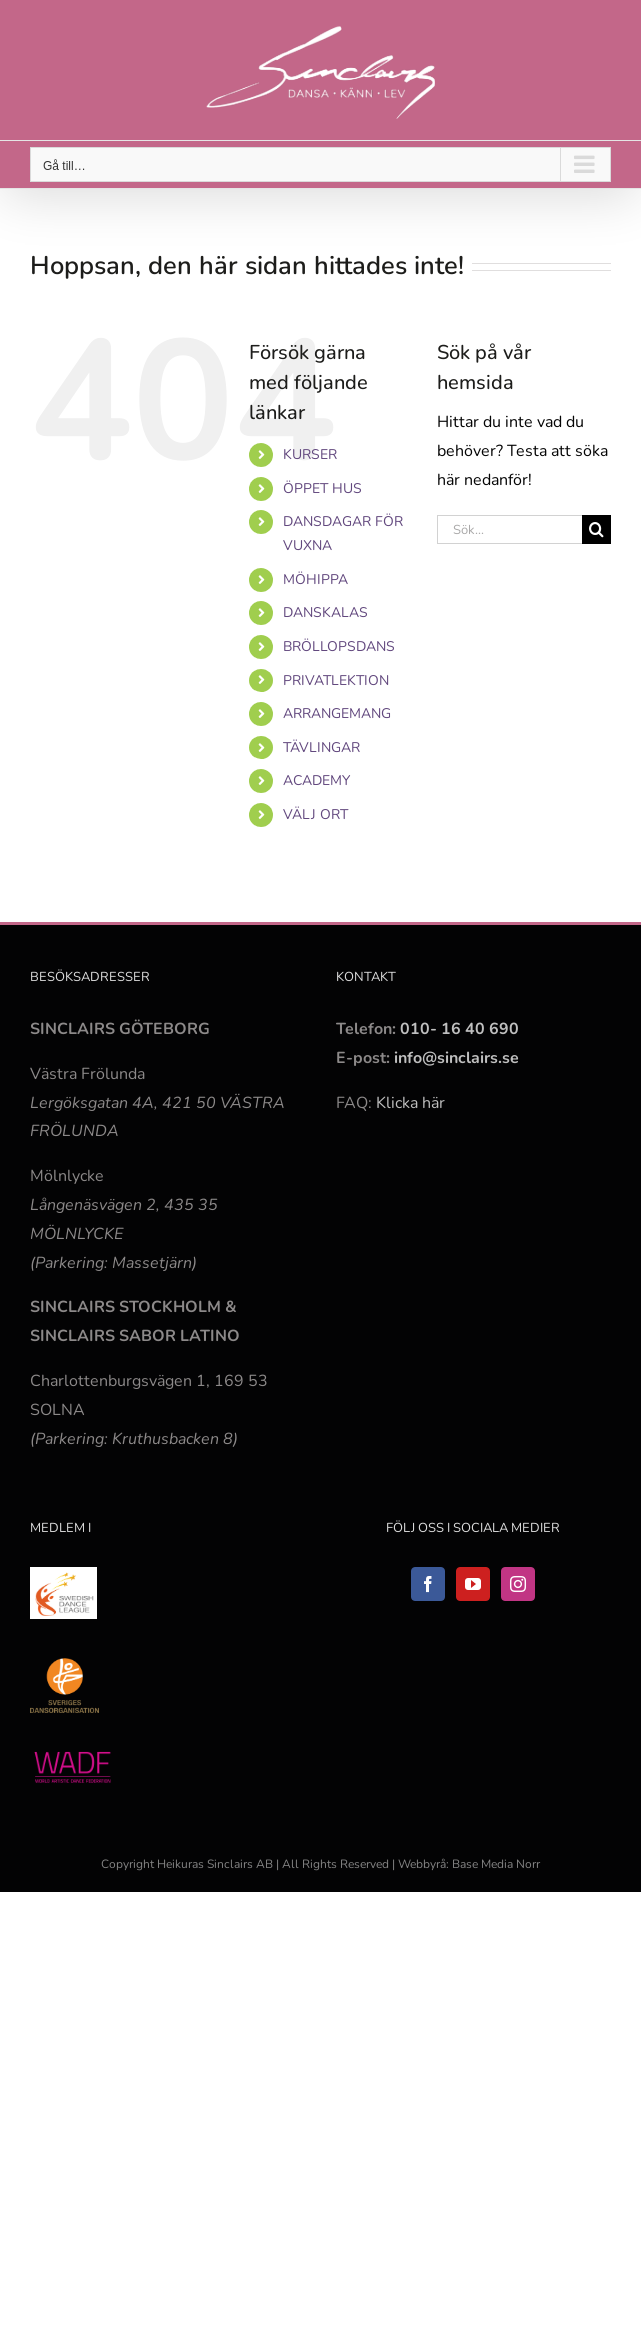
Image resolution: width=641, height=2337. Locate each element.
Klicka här (410, 1103)
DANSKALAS (325, 612)
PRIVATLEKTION (336, 680)
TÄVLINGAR (321, 747)
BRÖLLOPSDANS (339, 646)
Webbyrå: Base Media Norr (469, 1864)
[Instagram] (518, 1584)
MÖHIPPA (315, 579)
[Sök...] (509, 529)
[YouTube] (473, 1584)
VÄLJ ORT (315, 814)
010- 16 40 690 (459, 1029)
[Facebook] (428, 1584)
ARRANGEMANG (337, 713)
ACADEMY (316, 780)
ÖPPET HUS (322, 488)
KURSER (310, 454)
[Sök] (596, 529)
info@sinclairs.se (454, 1058)
